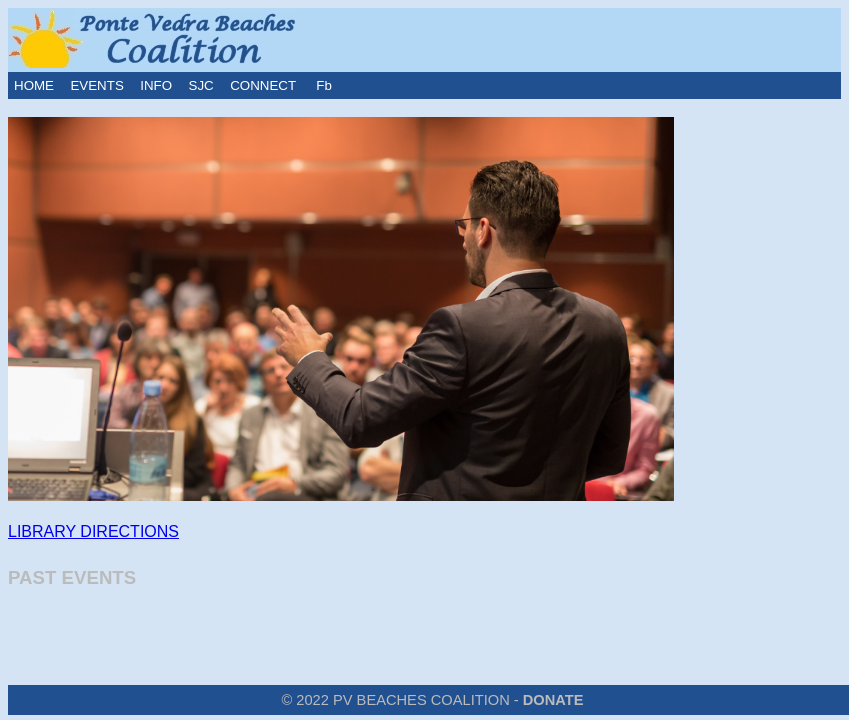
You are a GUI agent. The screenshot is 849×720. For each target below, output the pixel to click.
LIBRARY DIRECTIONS (93, 531)
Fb (322, 85)
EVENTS (96, 85)
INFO (156, 85)
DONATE (553, 700)
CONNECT (263, 85)
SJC (201, 85)
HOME (34, 85)
